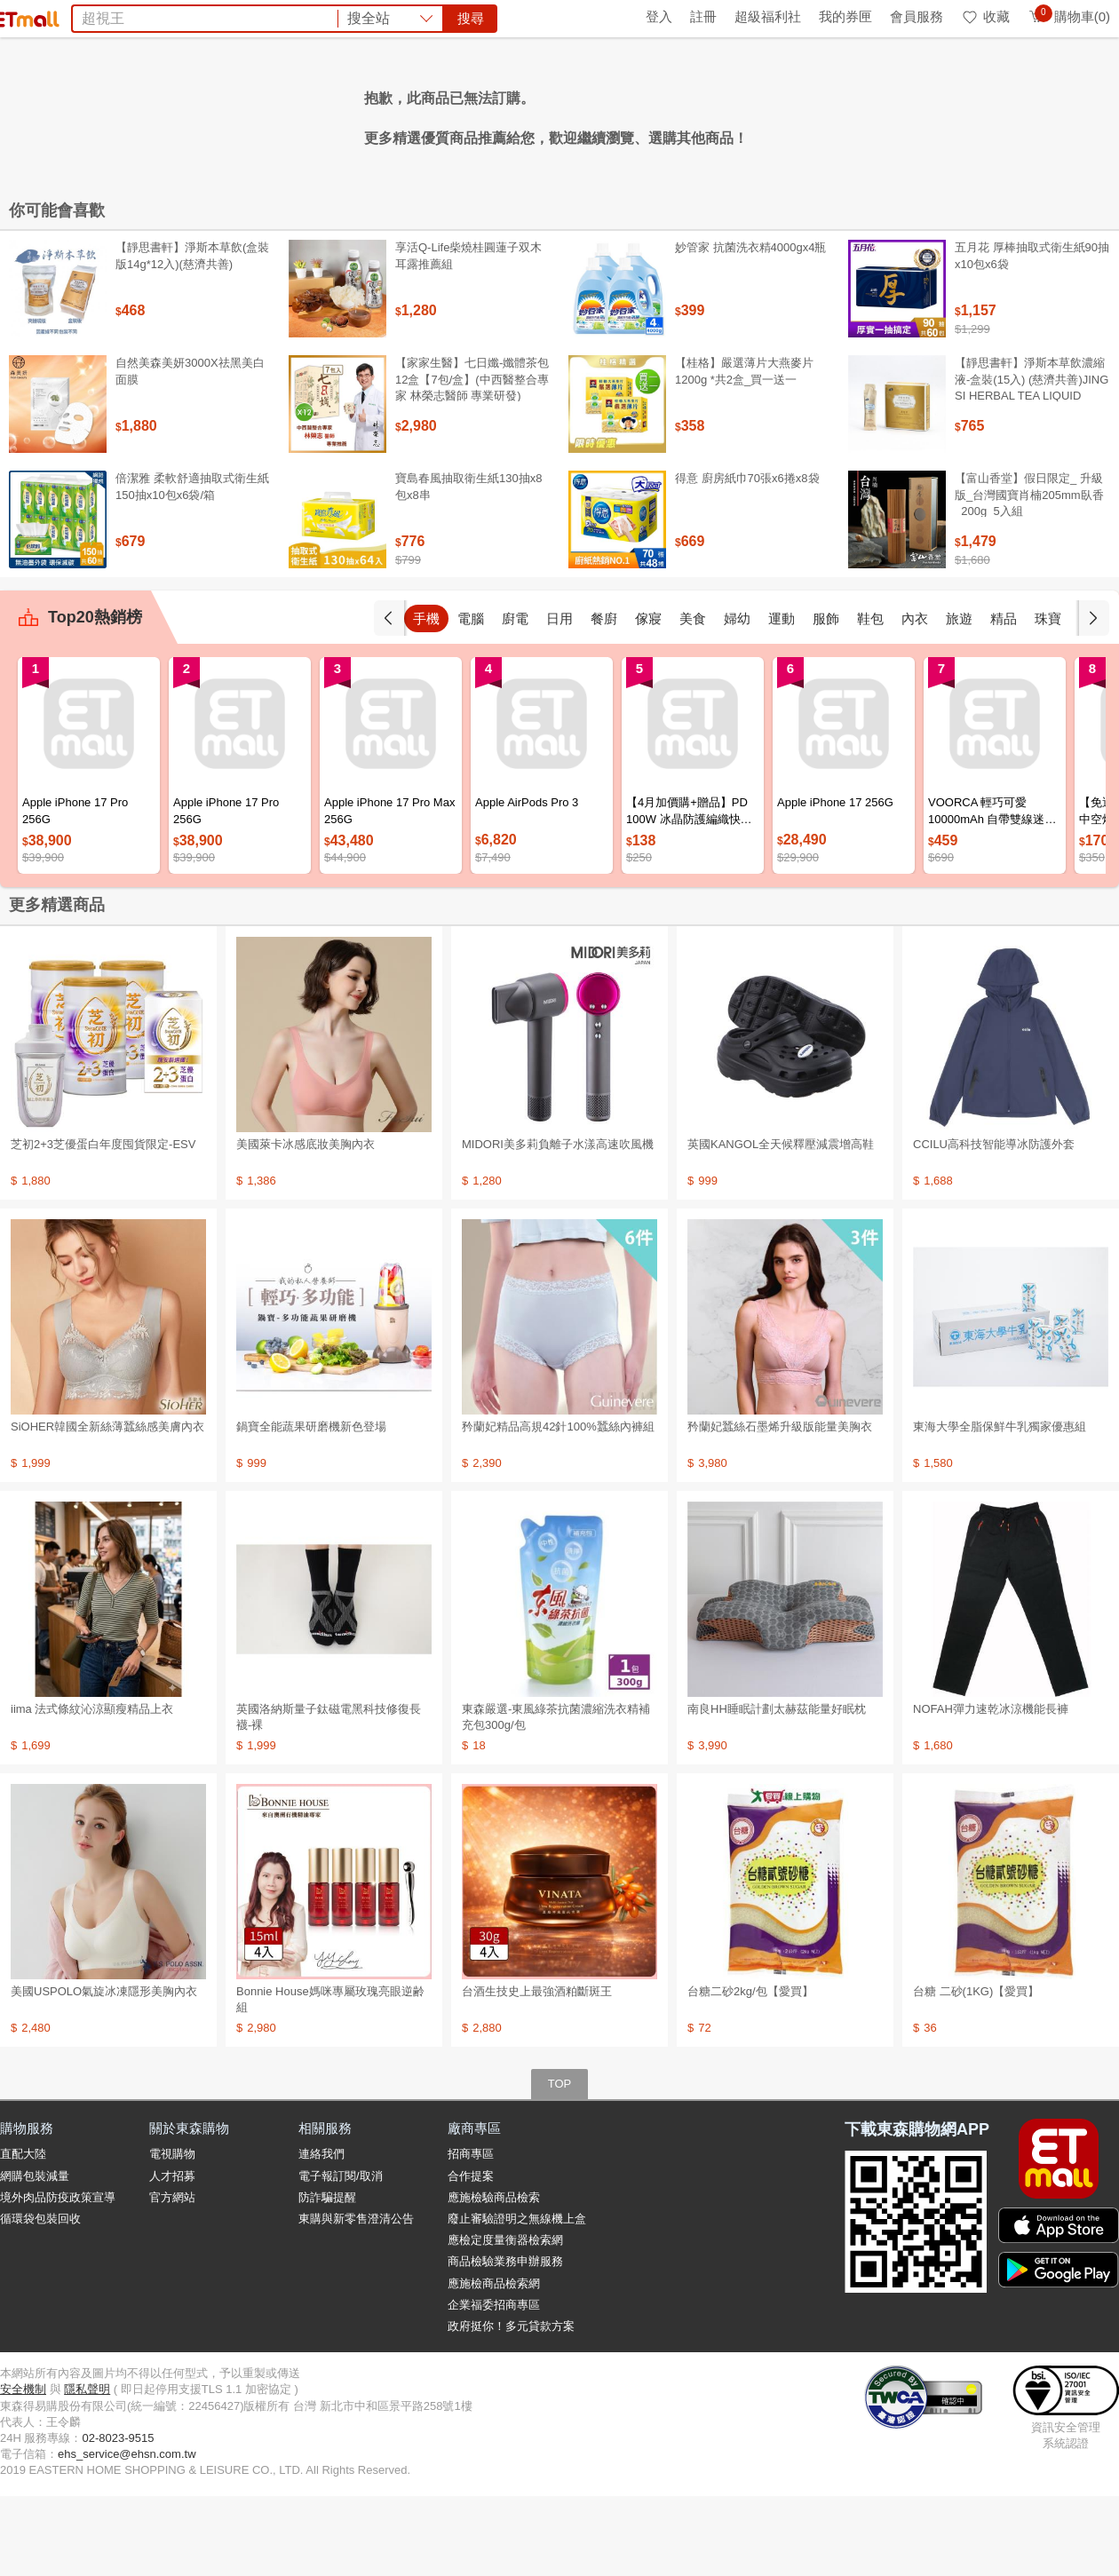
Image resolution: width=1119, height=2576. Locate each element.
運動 (781, 698)
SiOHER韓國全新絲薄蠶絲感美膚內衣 (107, 1506)
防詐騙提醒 (327, 2277)
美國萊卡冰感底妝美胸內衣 (305, 1224)
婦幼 (737, 698)
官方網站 (172, 2277)
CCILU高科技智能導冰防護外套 (994, 1224)
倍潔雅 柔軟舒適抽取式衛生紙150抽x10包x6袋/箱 (192, 566)
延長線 (426, 114)
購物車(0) (1069, 16)
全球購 (144, 16)
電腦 (470, 698)
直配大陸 (23, 2233)
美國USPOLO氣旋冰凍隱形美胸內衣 (104, 2071)
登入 (659, 16)
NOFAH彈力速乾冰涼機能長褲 (990, 1788)
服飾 (826, 698)
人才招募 (172, 2256)
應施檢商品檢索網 (494, 2363)
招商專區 (471, 2233)
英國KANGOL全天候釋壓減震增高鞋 (780, 1224)
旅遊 (959, 698)
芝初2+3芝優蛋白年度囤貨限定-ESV (103, 1224)
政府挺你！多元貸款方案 (511, 2406)
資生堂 (323, 114)
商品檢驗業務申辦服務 (505, 2341)
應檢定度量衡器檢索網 (505, 2319)
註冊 (703, 16)
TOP (560, 2163)
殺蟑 (766, 114)
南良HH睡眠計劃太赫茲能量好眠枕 (776, 1788)
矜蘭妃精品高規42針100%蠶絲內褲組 (558, 1506)
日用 (559, 698)
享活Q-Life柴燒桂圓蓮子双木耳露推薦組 (468, 335)
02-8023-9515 (118, 2517)
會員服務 (916, 16)
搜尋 (829, 79)
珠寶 (1048, 698)
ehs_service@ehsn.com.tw (127, 2533)
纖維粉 (374, 114)
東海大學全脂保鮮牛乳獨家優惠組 (999, 1506)
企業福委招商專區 (494, 2384)
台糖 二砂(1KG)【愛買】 (976, 2071)
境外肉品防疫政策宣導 (57, 2277)
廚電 (515, 698)
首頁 (22, 16)
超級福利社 (767, 16)
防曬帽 (477, 114)
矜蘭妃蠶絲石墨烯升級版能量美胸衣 (779, 1506)
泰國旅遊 (536, 114)
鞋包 (870, 698)
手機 (426, 698)
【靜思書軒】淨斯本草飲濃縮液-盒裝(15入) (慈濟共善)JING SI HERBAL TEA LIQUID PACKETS (1031, 467)
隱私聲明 (87, 2469)
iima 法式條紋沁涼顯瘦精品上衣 (92, 1788)
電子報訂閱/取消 (340, 2256)
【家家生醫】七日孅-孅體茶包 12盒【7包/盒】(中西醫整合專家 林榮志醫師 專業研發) (472, 458)
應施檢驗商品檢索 (494, 2277)
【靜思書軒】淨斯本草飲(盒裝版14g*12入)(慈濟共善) (192, 335)
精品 (1003, 698)
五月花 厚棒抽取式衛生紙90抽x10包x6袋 (1032, 335)
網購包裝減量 (34, 2256)
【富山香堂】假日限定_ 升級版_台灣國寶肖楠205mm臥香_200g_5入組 (1029, 574)
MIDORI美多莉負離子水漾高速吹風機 (558, 1224)
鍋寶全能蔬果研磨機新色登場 (311, 1506)
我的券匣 (845, 16)
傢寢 (648, 698)
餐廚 (604, 698)
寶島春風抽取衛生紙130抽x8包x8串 (468, 566)
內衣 (914, 698)
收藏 (985, 16)
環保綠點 (80, 16)
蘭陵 (804, 114)
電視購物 (172, 2233)
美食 (692, 698)
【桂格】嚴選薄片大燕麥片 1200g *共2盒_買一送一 (744, 450)
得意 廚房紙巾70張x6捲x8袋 (747, 558)
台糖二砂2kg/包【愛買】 (750, 2071)
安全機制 (23, 2469)
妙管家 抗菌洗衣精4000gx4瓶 (751, 327)
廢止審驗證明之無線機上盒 (517, 2298)
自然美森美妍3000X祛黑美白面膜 (190, 450)
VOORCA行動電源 (684, 114)
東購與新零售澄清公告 (356, 2298)
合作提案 (471, 2256)
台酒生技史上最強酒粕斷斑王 (537, 2071)
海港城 (595, 114)
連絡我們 (321, 2233)
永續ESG (209, 16)
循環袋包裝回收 (40, 2298)
